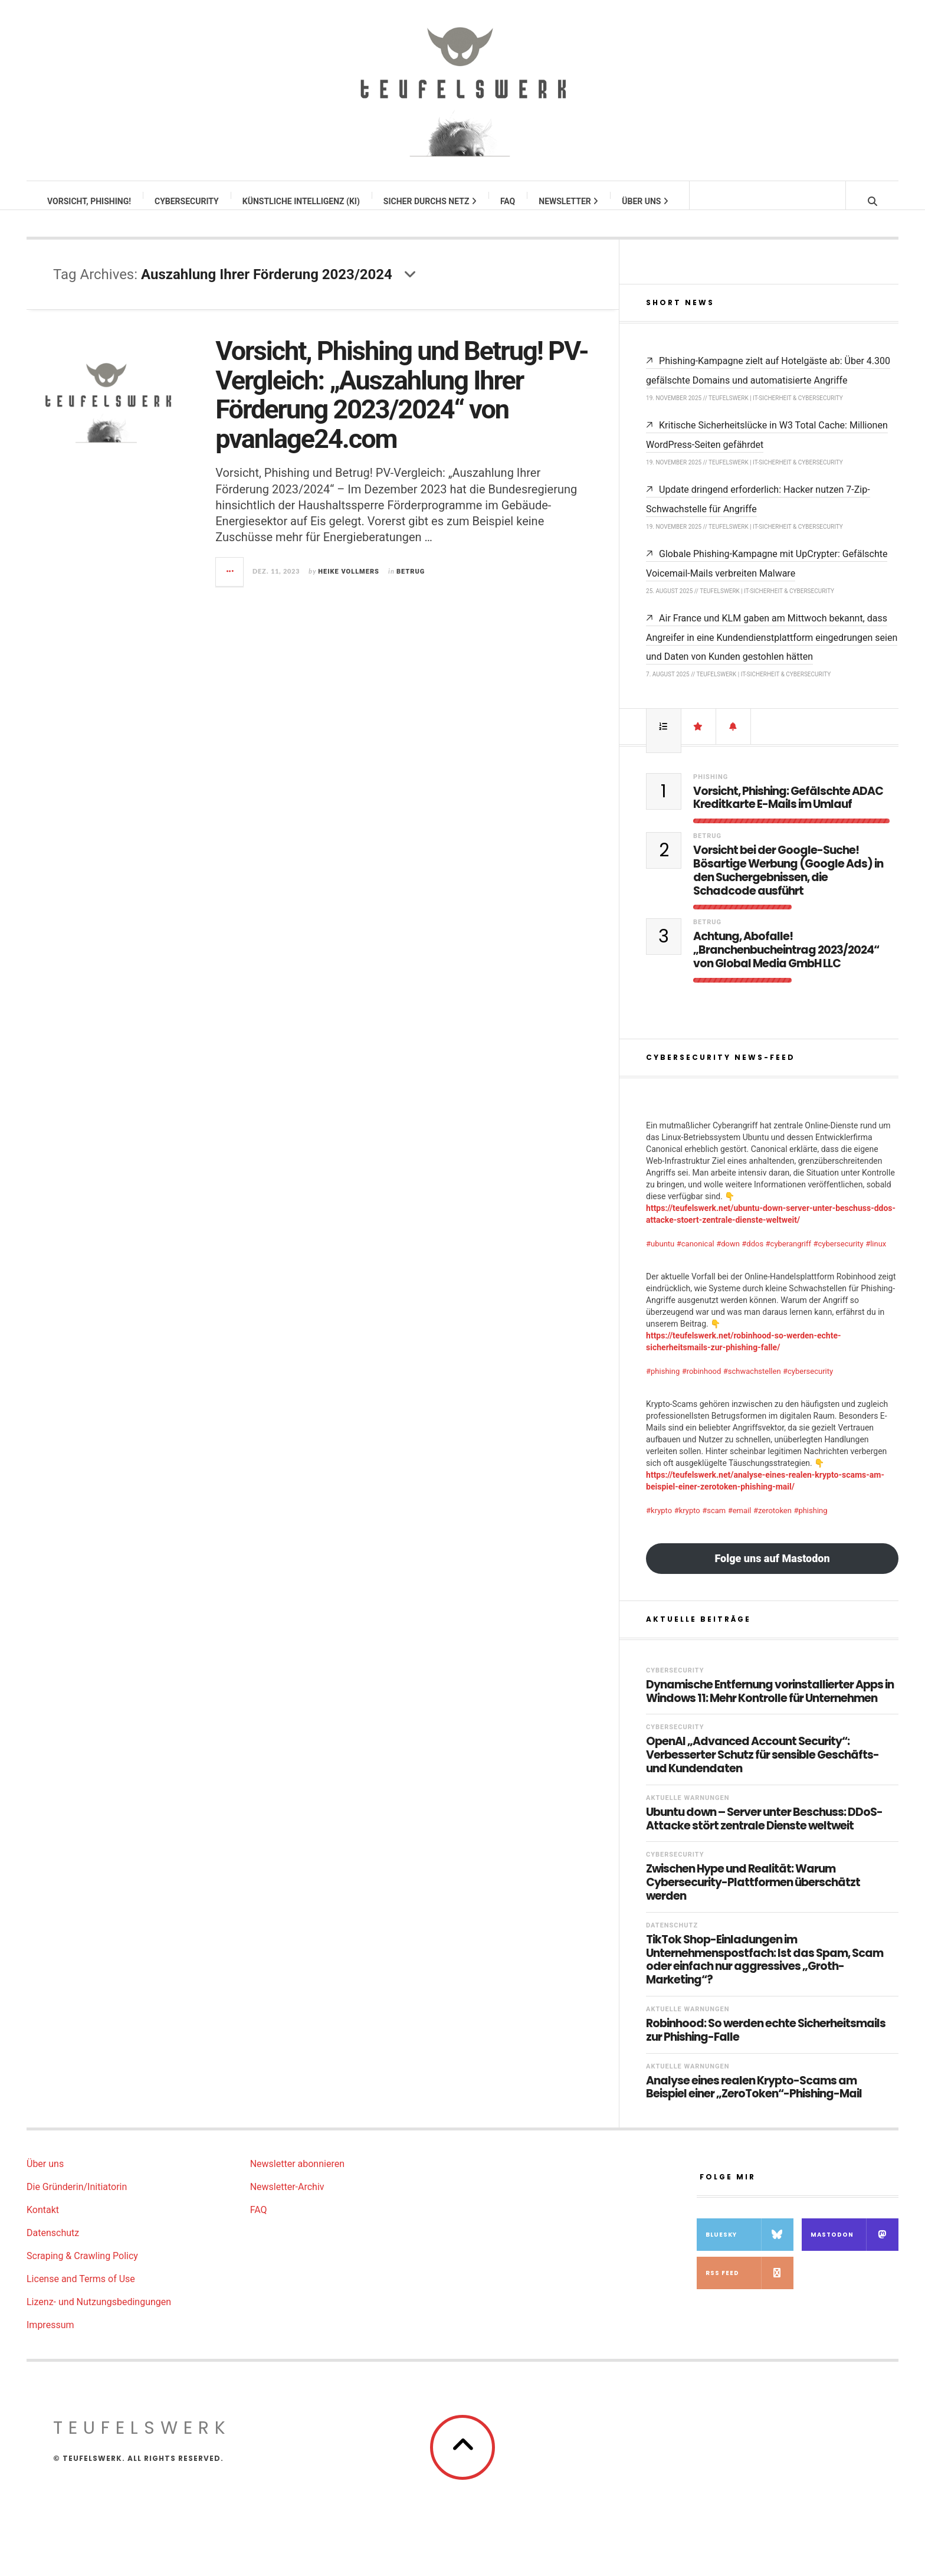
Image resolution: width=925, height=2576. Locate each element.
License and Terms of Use (81, 2290)
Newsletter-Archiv (287, 2198)
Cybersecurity (187, 201)
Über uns (645, 201)
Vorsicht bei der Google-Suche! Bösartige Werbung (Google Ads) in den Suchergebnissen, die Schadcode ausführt (788, 882)
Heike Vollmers (348, 583)
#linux (875, 1255)
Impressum (50, 2336)
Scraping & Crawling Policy (82, 2267)
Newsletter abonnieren (297, 2175)
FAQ (508, 201)
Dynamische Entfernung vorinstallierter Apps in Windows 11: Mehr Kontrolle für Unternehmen (770, 1703)
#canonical (695, 1255)
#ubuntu (660, 1255)
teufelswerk (142, 2439)
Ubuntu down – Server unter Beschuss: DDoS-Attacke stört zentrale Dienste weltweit (764, 1831)
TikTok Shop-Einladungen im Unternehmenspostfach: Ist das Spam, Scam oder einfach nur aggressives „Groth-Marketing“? (764, 1972)
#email (740, 1522)
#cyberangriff (788, 1255)
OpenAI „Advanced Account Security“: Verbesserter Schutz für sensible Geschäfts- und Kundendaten (762, 1767)
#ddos (752, 1255)
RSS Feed (749, 2285)
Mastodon (854, 2246)
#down (728, 1255)
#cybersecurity (839, 1255)
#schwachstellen (752, 1383)
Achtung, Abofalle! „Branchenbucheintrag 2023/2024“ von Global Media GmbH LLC (786, 962)
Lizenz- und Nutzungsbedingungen (99, 2313)
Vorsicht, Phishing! (90, 201)
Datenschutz (672, 1937)
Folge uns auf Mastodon (771, 1570)
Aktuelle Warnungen (688, 1810)
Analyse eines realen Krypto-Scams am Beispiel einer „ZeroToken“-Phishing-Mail (754, 2099)
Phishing (710, 789)
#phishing (663, 1383)
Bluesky (749, 2246)
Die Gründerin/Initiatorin (77, 2198)
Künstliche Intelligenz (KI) (301, 201)
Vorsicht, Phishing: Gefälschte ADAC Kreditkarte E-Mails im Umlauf (788, 810)
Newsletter (569, 201)
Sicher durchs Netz (430, 201)
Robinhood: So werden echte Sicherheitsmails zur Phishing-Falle (765, 2042)
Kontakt (43, 2221)
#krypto (659, 1522)
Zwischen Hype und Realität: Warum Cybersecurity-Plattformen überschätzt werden (753, 1894)
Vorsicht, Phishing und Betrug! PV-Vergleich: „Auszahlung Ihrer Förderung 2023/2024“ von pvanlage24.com (401, 406)
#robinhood (701, 1383)
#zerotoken (772, 1522)
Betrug (410, 583)
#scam (714, 1522)
